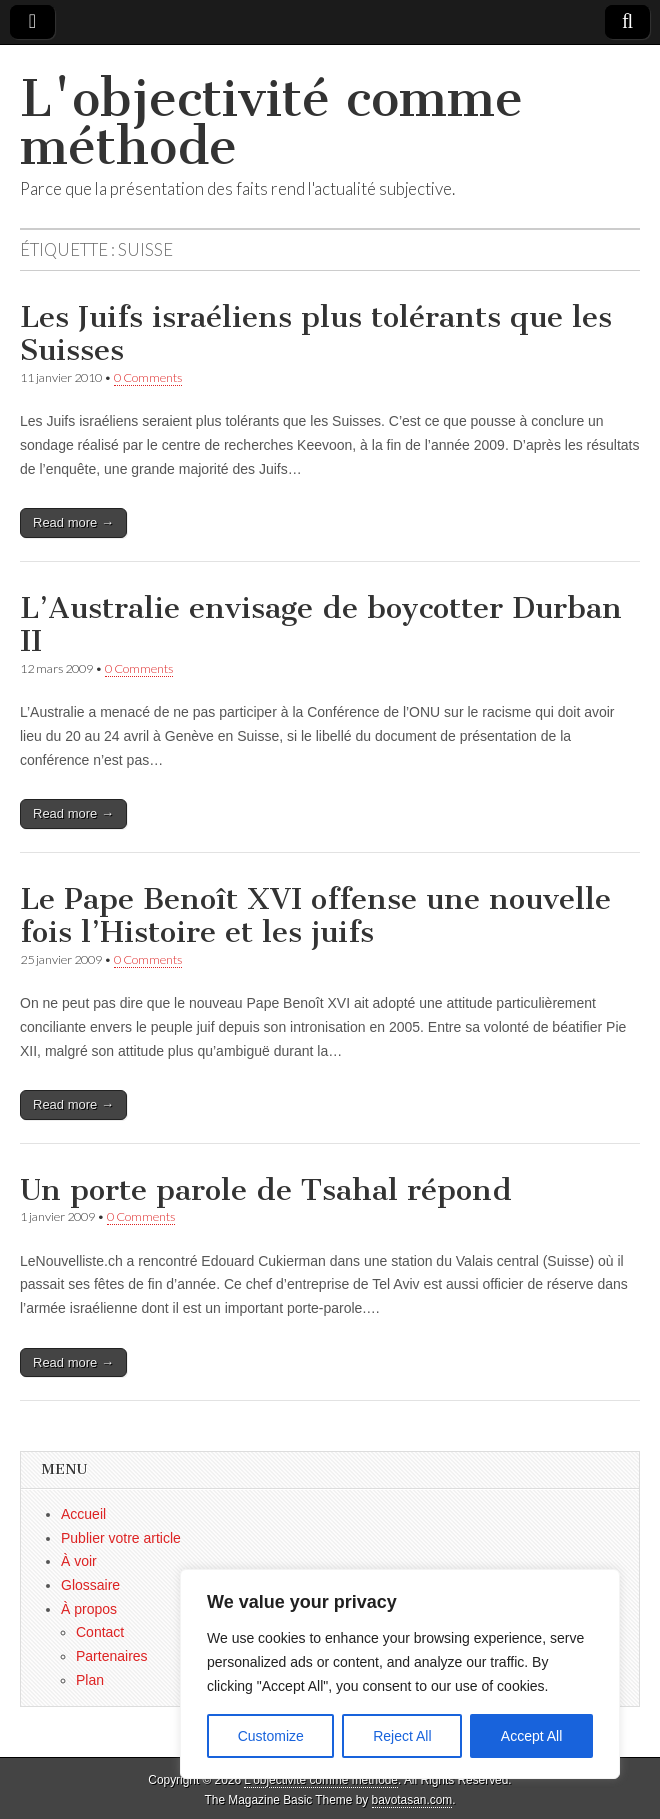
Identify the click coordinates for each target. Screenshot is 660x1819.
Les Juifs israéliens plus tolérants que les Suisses (316, 334)
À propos (89, 1609)
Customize (271, 1736)
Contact (100, 1632)
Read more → (73, 522)
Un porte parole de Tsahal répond (266, 1190)
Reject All (402, 1736)
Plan (90, 1680)
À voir (79, 1561)
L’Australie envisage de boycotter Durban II (321, 625)
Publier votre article (121, 1538)
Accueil (83, 1514)
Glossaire (90, 1585)
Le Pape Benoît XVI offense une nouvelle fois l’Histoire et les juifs (315, 916)
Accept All (531, 1736)
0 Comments (148, 377)
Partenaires (112, 1656)
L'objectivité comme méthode (271, 122)
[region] (400, 1674)
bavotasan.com (412, 1800)
